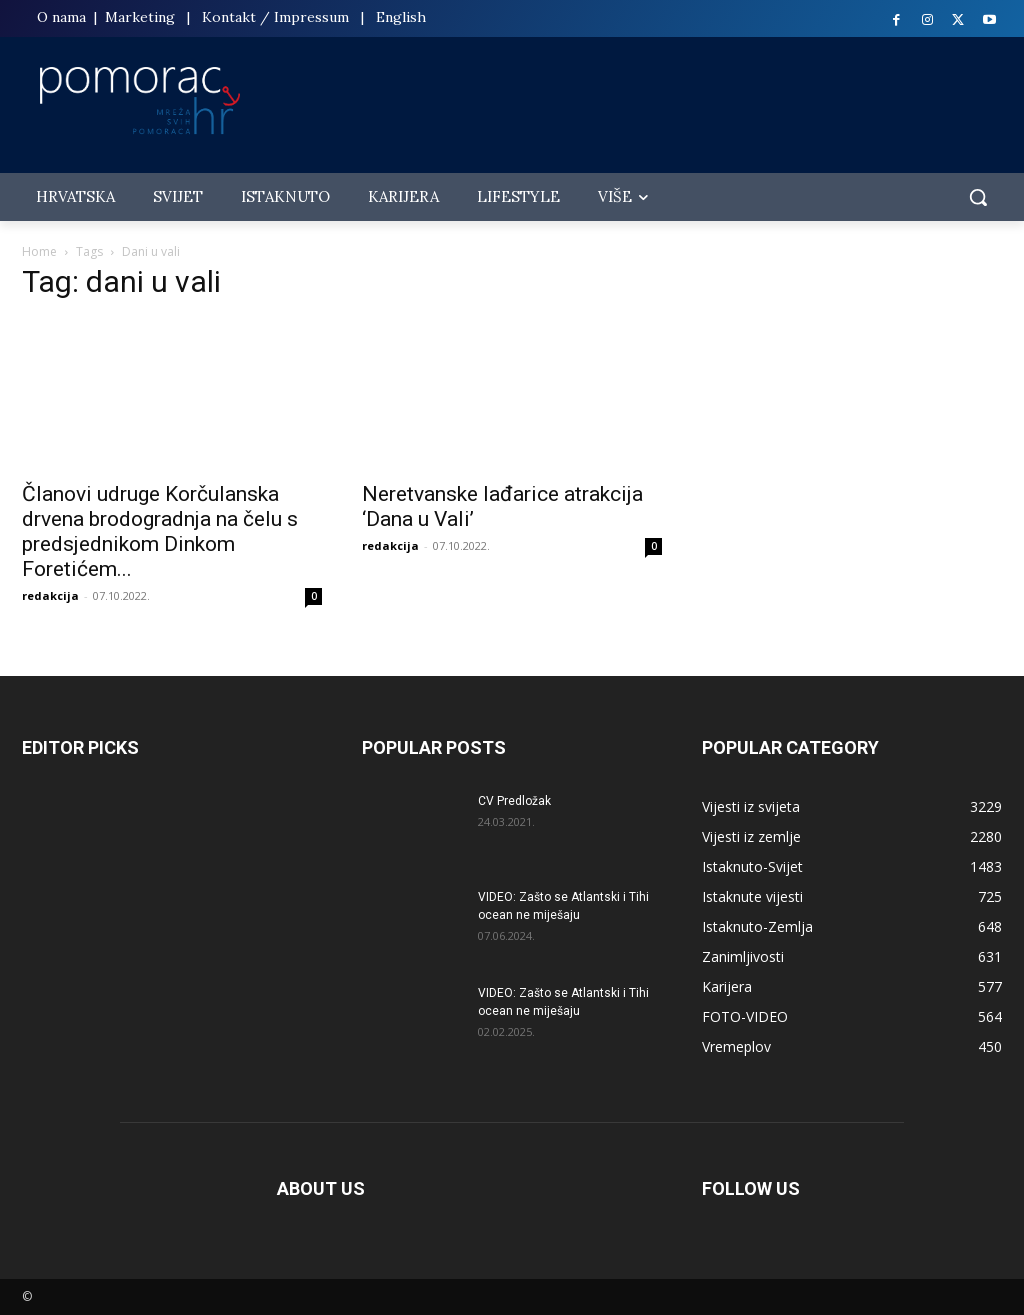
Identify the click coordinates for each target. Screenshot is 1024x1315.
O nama (63, 17)
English (401, 17)
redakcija (50, 595)
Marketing (140, 17)
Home (39, 251)
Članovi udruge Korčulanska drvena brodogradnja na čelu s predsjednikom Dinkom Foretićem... (160, 531)
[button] (978, 197)
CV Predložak (514, 801)
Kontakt (229, 17)
